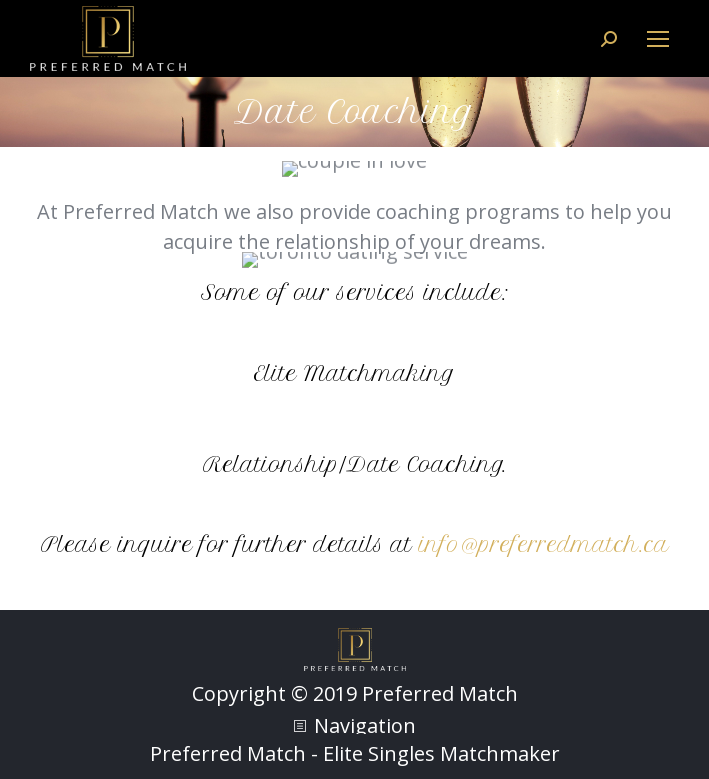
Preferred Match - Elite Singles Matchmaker (355, 753)
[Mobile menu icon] (658, 39)
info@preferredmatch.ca (544, 544)
